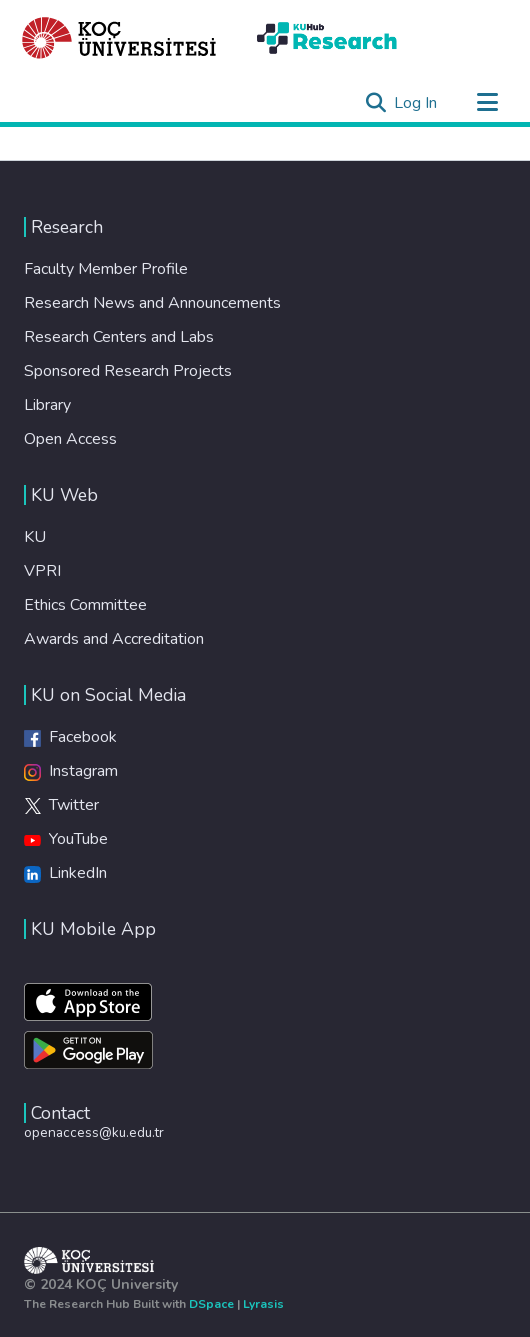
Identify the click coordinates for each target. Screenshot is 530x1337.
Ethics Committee (85, 605)
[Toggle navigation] (487, 103)
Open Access (70, 439)
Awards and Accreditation (114, 639)
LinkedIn (65, 873)
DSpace (211, 1304)
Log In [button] (416, 103)
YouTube (66, 839)
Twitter (61, 805)
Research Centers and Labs (119, 337)
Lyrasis (263, 1304)
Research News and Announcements (152, 303)
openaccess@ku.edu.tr (94, 1132)
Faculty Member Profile (106, 269)
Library (47, 405)
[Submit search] (375, 103)
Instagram (71, 771)
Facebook (70, 737)
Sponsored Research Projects (128, 371)
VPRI (42, 571)
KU (35, 537)
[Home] (119, 38)
